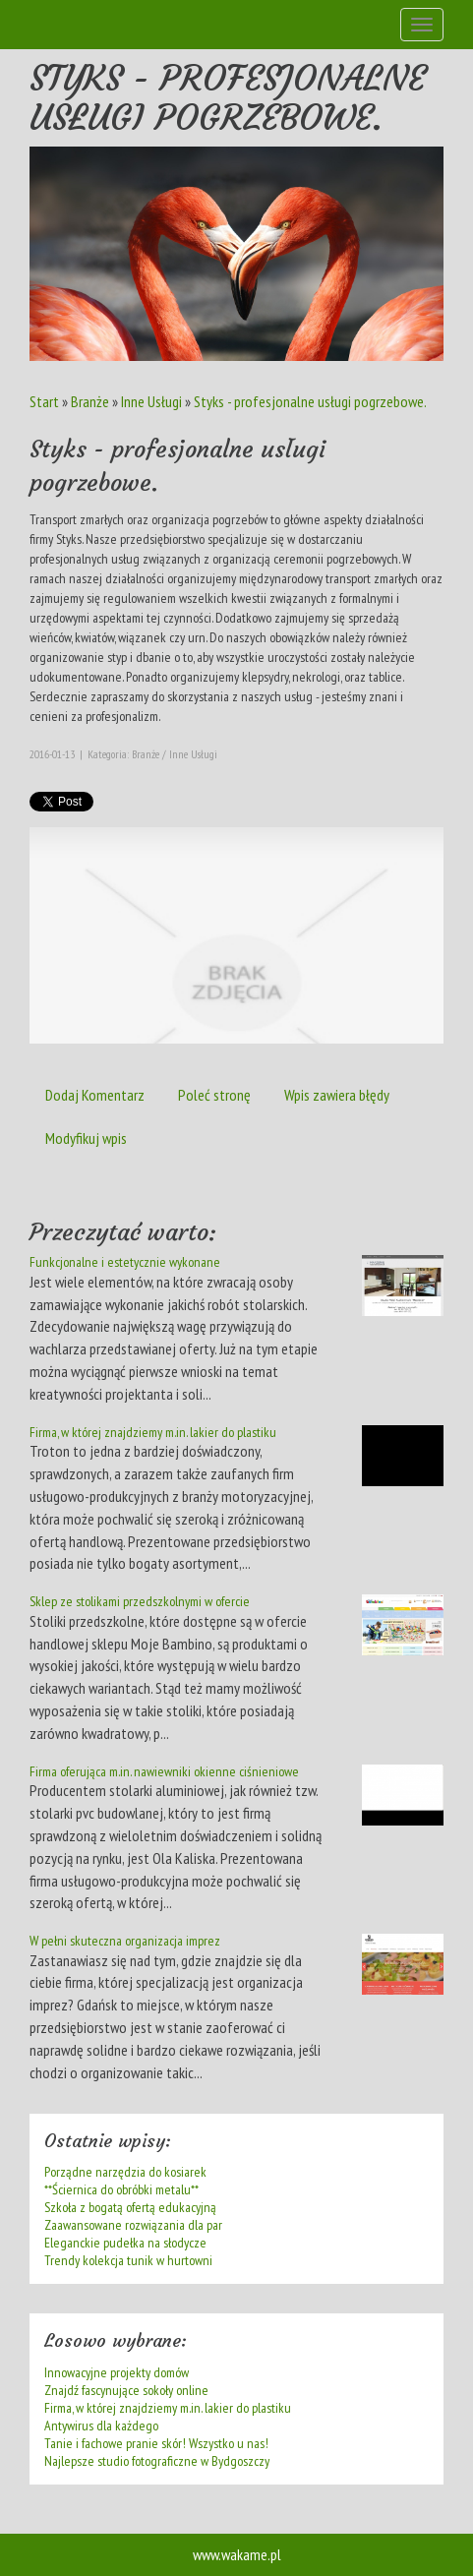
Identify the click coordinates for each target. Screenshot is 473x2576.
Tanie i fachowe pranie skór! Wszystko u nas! (156, 2443)
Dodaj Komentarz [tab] (95, 1095)
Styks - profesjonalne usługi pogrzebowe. (310, 401)
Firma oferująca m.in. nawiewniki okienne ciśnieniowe (164, 1771)
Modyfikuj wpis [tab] (86, 1138)
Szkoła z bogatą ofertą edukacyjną (130, 2207)
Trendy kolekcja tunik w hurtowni (128, 2260)
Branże (90, 401)
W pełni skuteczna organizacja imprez (125, 1940)
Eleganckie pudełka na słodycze (125, 2242)
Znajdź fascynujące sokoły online (126, 2390)
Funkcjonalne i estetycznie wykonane (125, 1262)
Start (44, 401)
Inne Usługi (151, 401)
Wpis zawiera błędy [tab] (336, 1095)
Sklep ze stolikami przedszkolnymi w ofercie (140, 1601)
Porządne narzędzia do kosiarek (125, 2172)
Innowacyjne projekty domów (116, 2372)
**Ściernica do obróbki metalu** (121, 2189)
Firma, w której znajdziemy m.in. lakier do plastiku (153, 1432)
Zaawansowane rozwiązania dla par (133, 2225)
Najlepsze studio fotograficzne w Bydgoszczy (156, 2461)
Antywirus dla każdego (101, 2425)
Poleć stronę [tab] (214, 1095)
